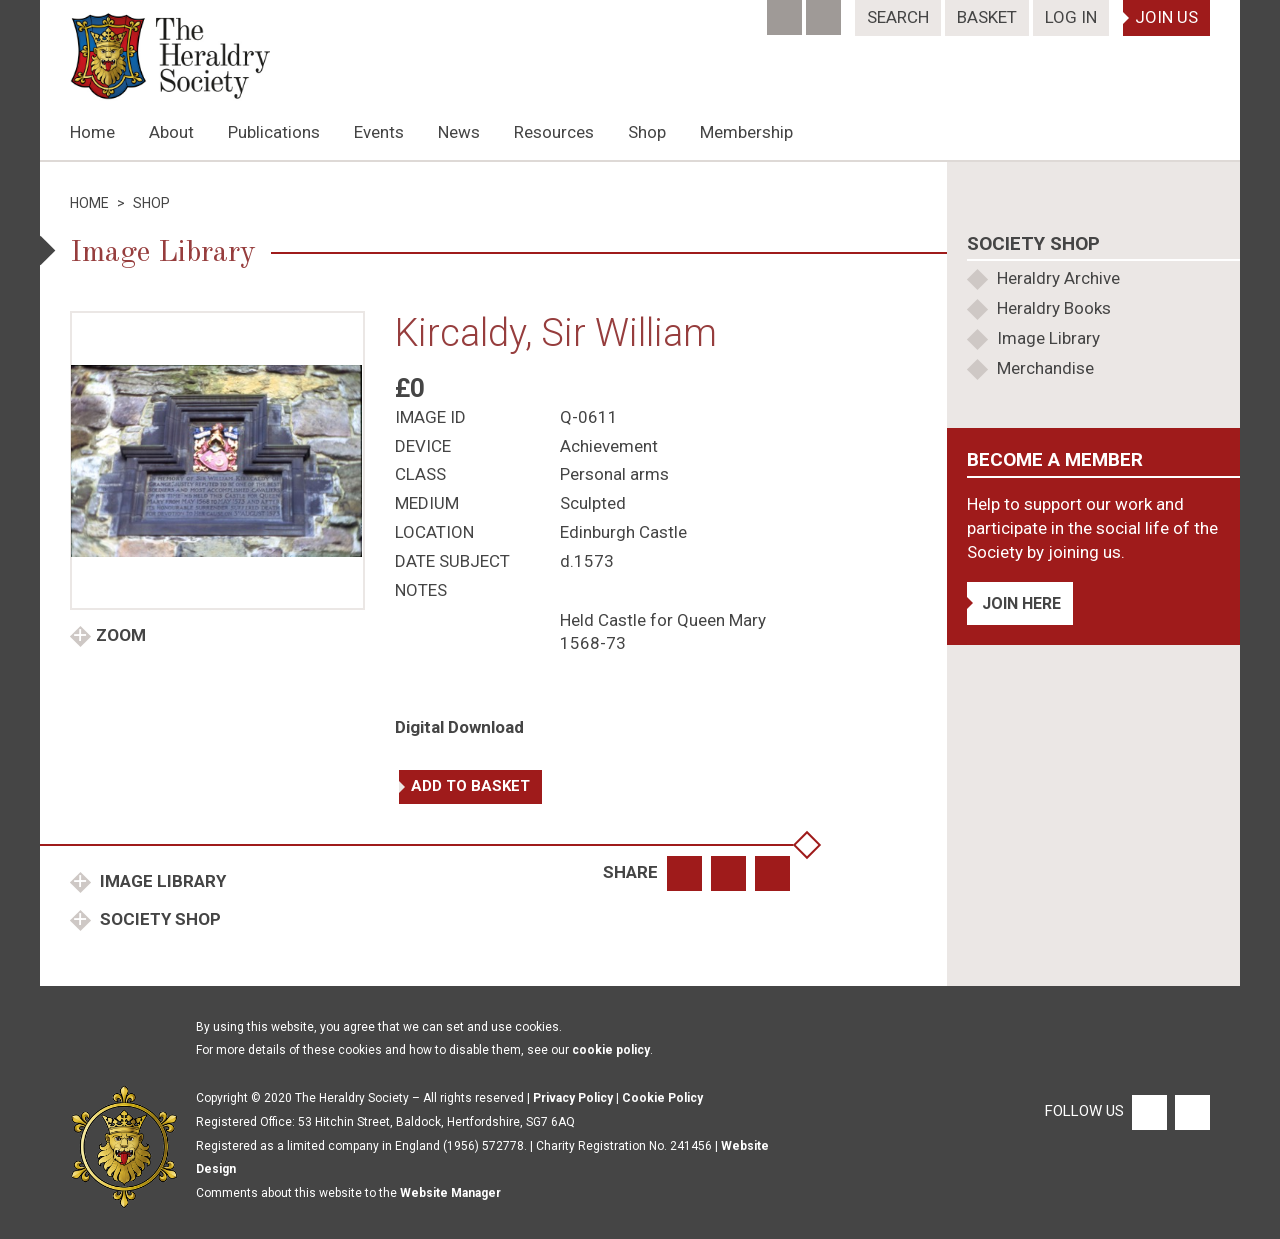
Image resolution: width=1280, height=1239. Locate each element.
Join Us (1166, 17)
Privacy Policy (573, 1098)
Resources (554, 132)
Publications (274, 132)
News (459, 132)
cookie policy (611, 1050)
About (171, 132)
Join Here (1021, 603)
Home (92, 132)
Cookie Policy (662, 1098)
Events (379, 132)
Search (898, 17)
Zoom (121, 635)
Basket (987, 17)
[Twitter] (825, 11)
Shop (647, 132)
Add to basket (470, 786)
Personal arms (614, 474)
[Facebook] (786, 11)
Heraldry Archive (1058, 278)
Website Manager (450, 1193)
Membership (746, 132)
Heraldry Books (1054, 308)
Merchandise (1045, 368)
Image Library (161, 881)
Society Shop (158, 919)
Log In (1071, 17)
